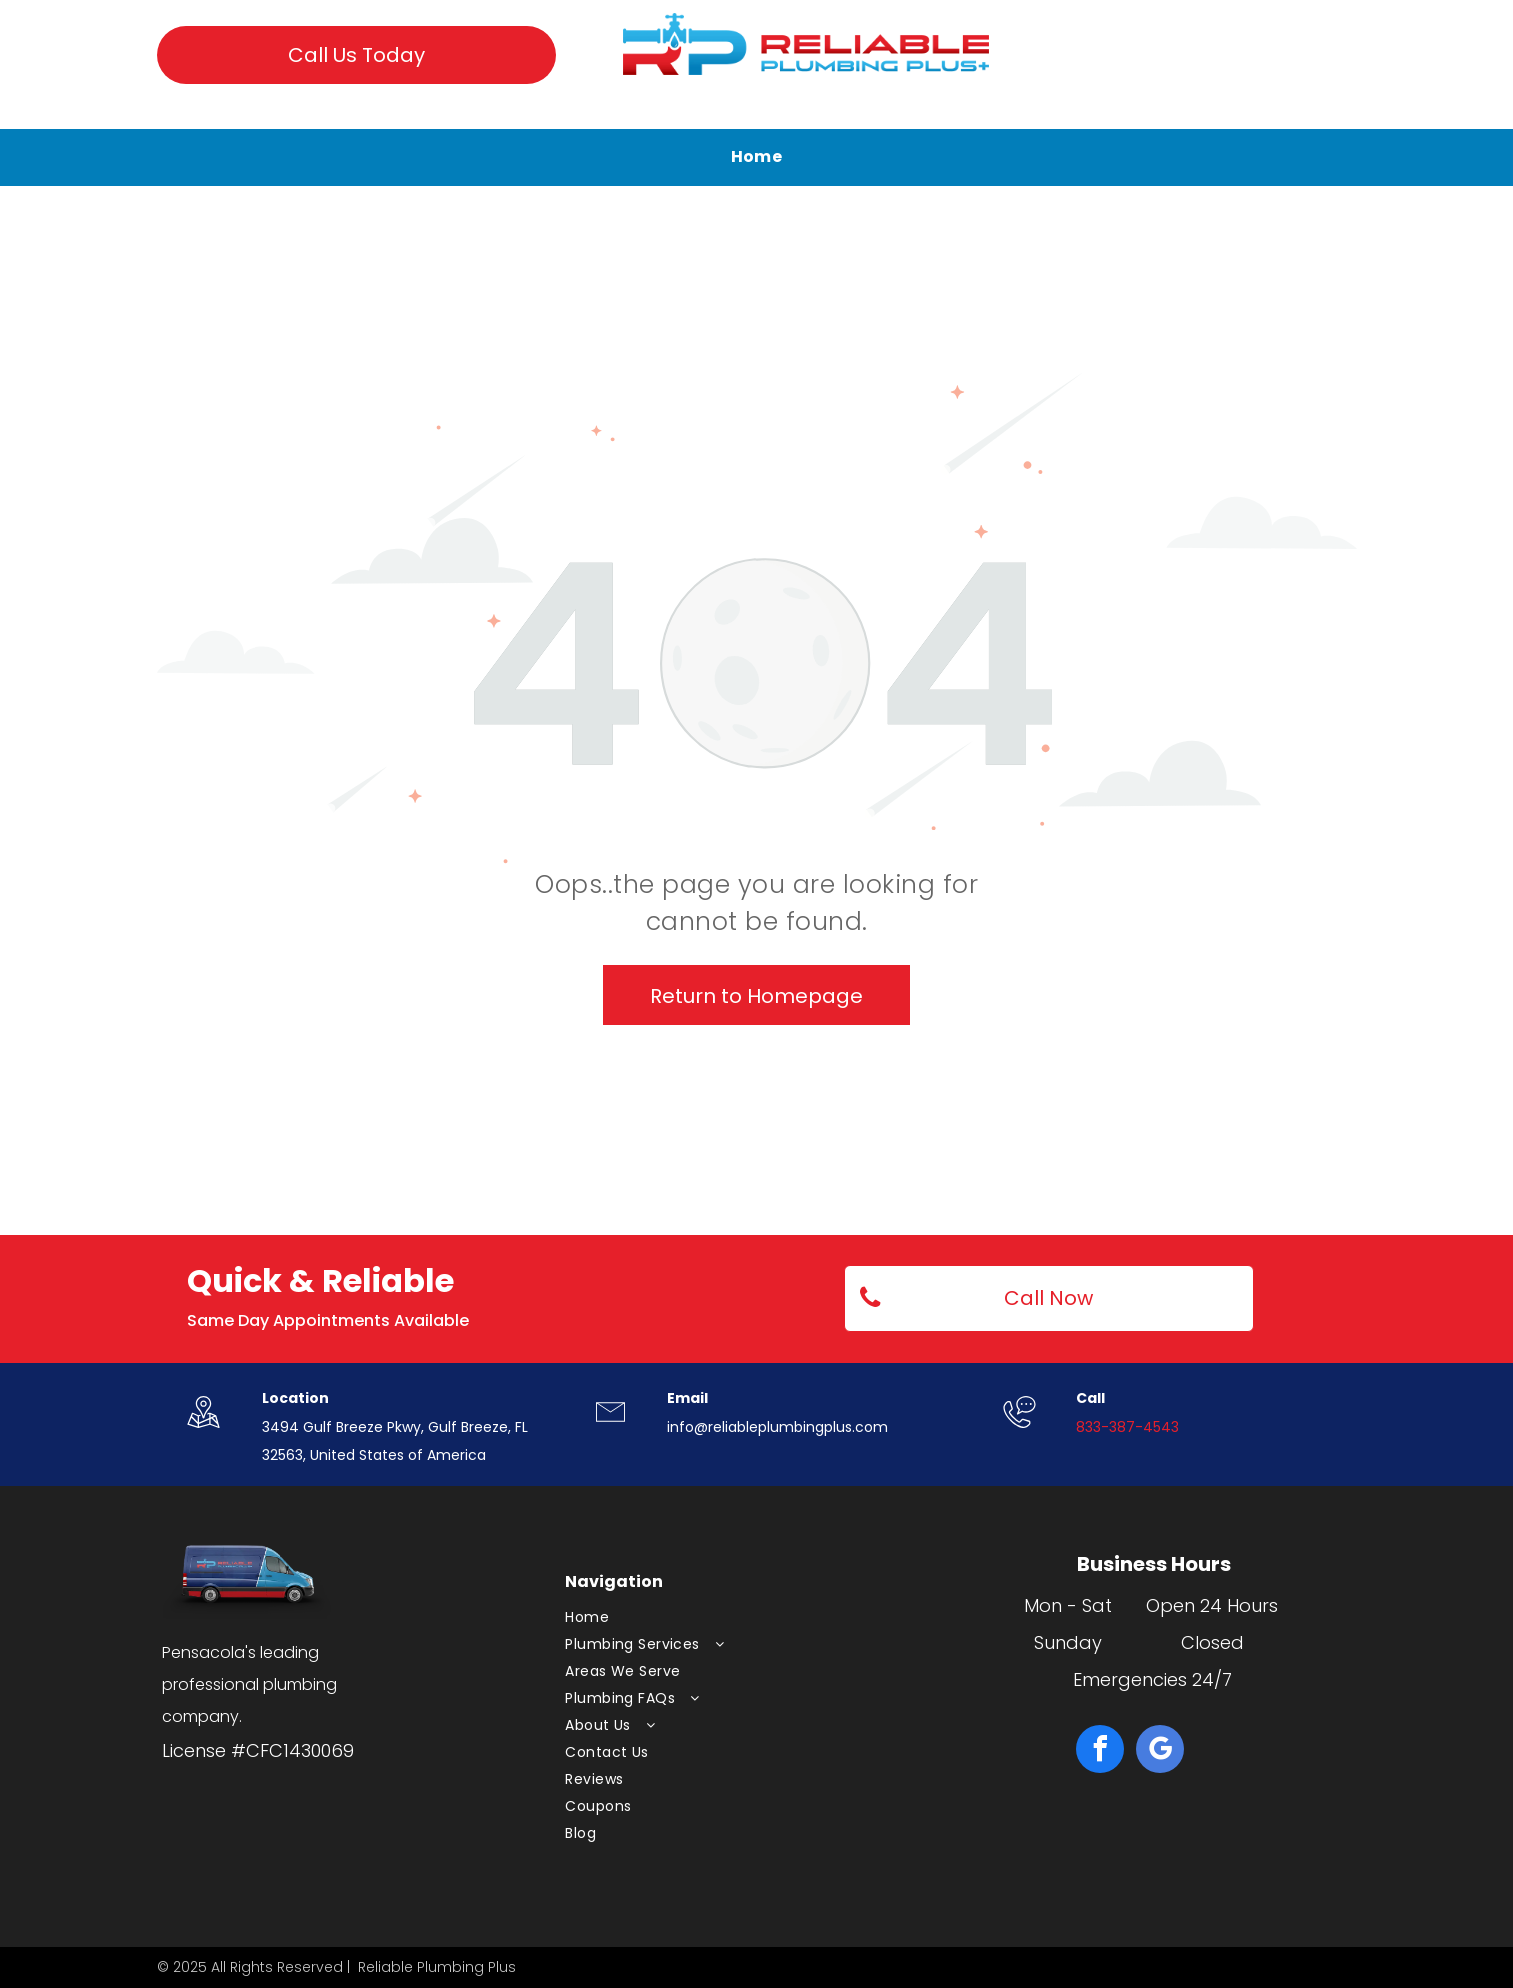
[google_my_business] (1160, 1751)
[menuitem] (757, 157)
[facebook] (1100, 1751)
